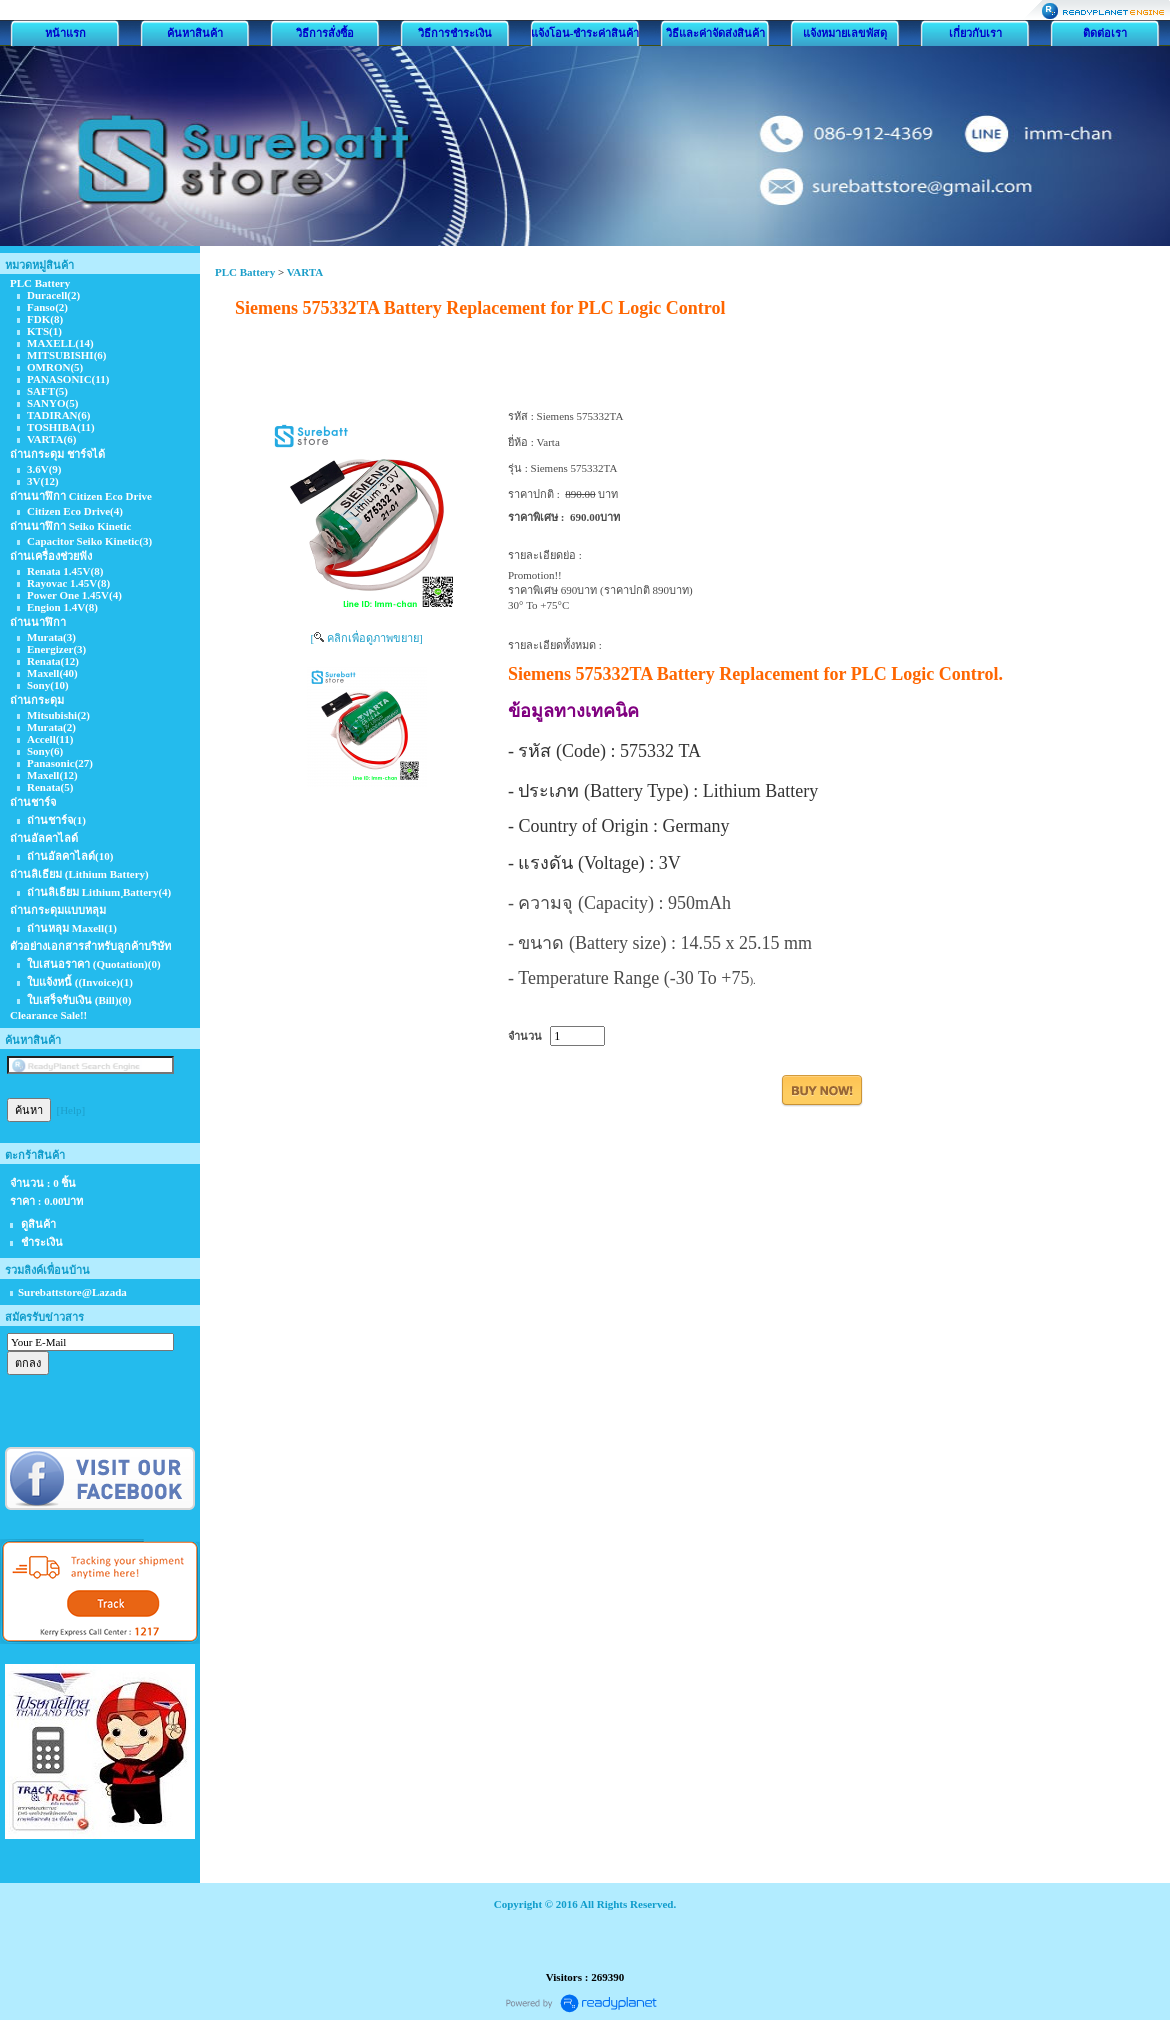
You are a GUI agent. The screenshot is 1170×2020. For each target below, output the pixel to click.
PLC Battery (245, 272)
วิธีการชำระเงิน (455, 33)
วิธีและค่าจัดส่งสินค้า (715, 33)
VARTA (305, 272)
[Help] (71, 1110)
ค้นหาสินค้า (195, 33)
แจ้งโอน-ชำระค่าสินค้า (585, 33)
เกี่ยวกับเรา (975, 33)
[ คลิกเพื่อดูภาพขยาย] (366, 638)
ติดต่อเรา (1105, 33)
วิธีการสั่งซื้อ (325, 33)
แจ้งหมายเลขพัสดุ (845, 33)
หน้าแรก (65, 33)
